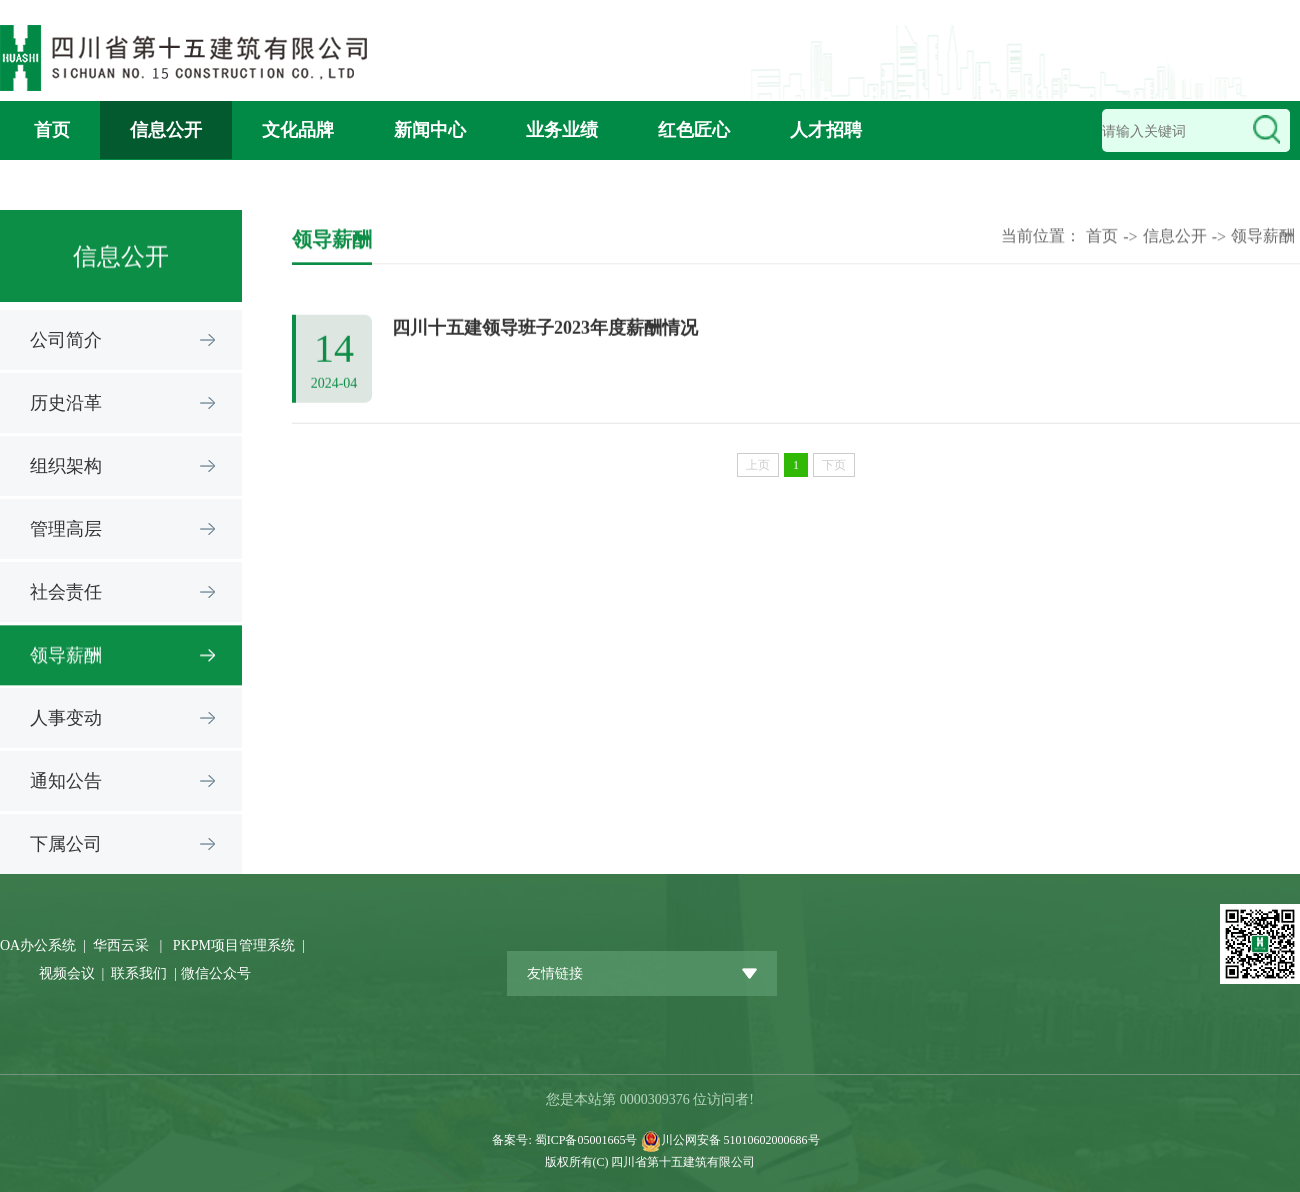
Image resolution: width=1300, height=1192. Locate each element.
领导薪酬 (66, 657)
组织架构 (66, 466)
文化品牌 (298, 130)
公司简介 (66, 340)
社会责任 (66, 592)
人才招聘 (826, 130)
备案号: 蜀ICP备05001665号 (566, 1140)
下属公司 (66, 844)
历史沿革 (66, 403)
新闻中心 (430, 130)
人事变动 (66, 718)
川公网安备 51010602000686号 (740, 1140)
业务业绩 (562, 130)
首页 (52, 130)
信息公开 (166, 130)
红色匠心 (694, 130)
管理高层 (66, 529)
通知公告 (66, 781)
